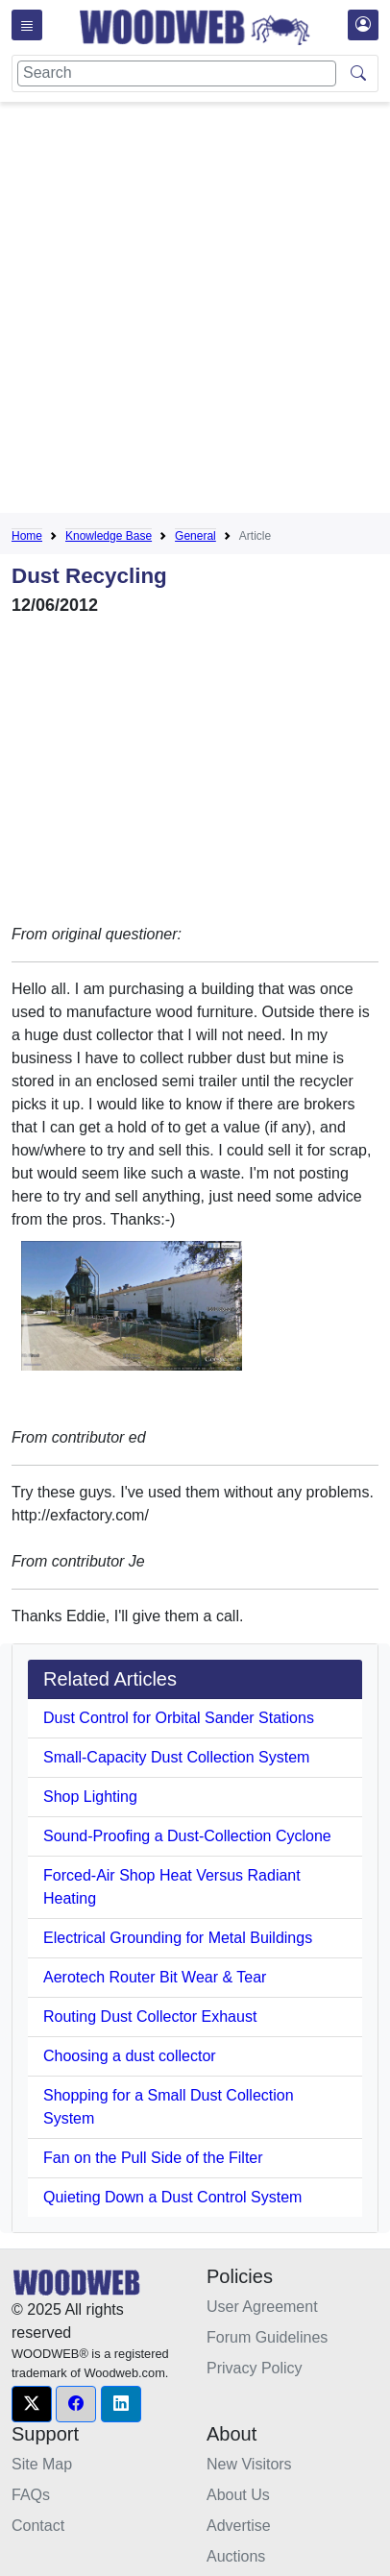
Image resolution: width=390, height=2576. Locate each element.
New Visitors (249, 2464)
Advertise (239, 2525)
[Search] (176, 73)
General (195, 536)
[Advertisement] (195, 311)
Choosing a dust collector (129, 2056)
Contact (38, 2525)
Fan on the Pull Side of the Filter (153, 2158)
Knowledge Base (108, 536)
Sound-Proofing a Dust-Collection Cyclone (187, 1836)
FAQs (31, 2495)
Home (27, 536)
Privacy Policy (255, 2368)
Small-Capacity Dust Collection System (176, 1757)
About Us (238, 2495)
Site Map (42, 2464)
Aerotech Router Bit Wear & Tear (154, 1977)
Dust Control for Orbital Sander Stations (178, 1718)
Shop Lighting (90, 1796)
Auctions (236, 2556)
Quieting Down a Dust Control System (172, 2197)
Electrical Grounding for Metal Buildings (177, 1938)
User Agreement (262, 2306)
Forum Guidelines (267, 2337)
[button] (32, 2404)
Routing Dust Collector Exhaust (149, 2016)
